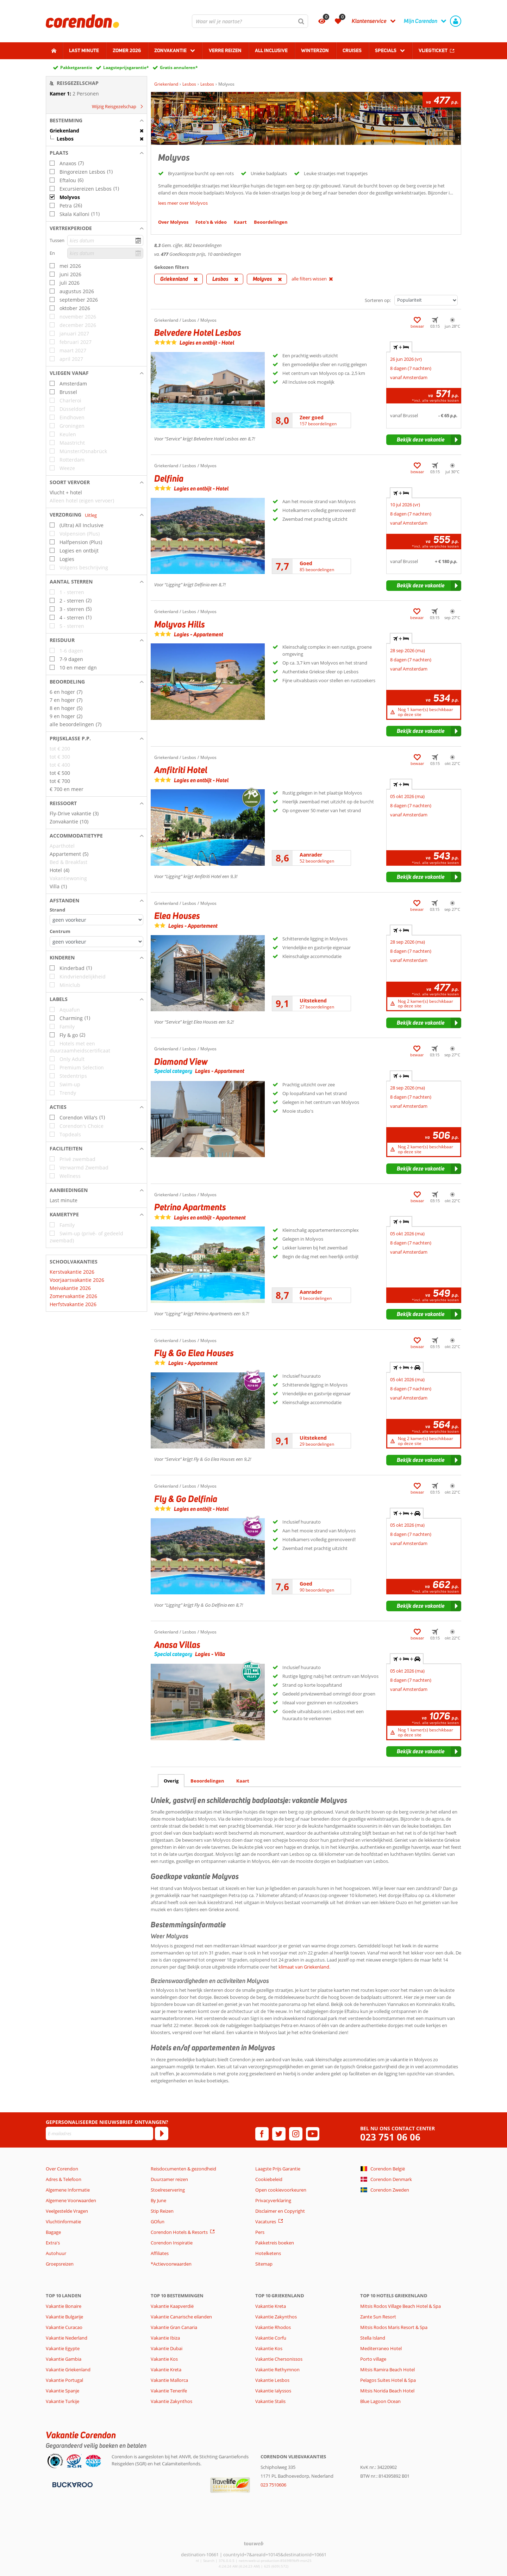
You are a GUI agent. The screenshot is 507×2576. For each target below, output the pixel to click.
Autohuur (56, 2253)
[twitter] (279, 2134)
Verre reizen (225, 50)
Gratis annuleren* (179, 67)
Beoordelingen (207, 1781)
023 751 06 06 (390, 2137)
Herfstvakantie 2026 (73, 1304)
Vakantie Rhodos (273, 2327)
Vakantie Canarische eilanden (181, 2317)
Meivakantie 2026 (70, 1288)
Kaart (242, 1781)
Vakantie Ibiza (165, 2338)
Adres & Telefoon (63, 2179)
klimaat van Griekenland (303, 1967)
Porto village (373, 2359)
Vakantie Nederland (66, 2338)
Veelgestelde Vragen (67, 2211)
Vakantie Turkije (62, 2401)
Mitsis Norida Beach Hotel (387, 2390)
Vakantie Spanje (62, 2390)
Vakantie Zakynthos (171, 2401)
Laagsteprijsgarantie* (126, 67)
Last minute (84, 50)
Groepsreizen (60, 2264)
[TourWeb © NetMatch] (253, 2543)
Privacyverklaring (273, 2200)
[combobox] (250, 21)
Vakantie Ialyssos (273, 2390)
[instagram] (295, 2134)
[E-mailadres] (99, 2133)
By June (158, 2200)
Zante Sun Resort (378, 2317)
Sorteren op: (378, 300)
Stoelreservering (168, 2190)
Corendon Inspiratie (172, 2243)
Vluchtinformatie (63, 2221)
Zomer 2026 (127, 50)
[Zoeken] (301, 21)
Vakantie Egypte (63, 2348)
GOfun (157, 2221)
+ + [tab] (406, 1367)
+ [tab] (401, 347)
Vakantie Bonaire (63, 2306)
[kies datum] (105, 240)
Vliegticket (433, 50)
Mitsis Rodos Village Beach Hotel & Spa (400, 2306)
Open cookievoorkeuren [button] (280, 2190)
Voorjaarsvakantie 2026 (77, 1280)
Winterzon (315, 50)
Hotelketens (268, 2253)
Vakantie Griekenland (68, 2369)
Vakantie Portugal (64, 2380)
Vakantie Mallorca (169, 2380)
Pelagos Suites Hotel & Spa (388, 2380)
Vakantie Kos (164, 2359)
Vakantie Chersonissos (278, 2359)
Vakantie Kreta (166, 2369)
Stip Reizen (162, 2211)
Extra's (53, 2243)
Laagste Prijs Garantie (277, 2169)
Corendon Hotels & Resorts (179, 2232)
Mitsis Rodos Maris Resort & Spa (393, 2327)
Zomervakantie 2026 (73, 1296)
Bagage (53, 2232)
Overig (171, 1781)
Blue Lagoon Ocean (380, 2401)
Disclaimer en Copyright (280, 2211)
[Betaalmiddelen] (72, 2484)
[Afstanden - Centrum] (96, 941)
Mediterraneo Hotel (381, 2348)
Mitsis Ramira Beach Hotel (387, 2369)
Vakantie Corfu (270, 2338)
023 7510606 (273, 2485)
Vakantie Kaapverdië (172, 2306)
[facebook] (262, 2134)
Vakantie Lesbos (272, 2380)
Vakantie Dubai (166, 2348)
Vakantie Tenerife (169, 2390)
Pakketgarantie (76, 67)
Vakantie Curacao (64, 2327)
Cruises (352, 50)
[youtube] (312, 2134)
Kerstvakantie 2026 (72, 1271)
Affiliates (160, 2253)
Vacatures (265, 2221)
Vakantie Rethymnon (277, 2369)
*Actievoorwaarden (171, 2264)
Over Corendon (62, 2169)
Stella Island (372, 2338)
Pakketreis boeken (274, 2243)
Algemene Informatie (68, 2190)
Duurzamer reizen (169, 2179)
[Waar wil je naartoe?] (250, 21)
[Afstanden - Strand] (96, 919)
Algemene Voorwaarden (71, 2200)
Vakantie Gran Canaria (174, 2327)
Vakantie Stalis (270, 2401)
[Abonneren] (161, 2133)
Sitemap (264, 2264)
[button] (96, 120)
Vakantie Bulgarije (64, 2317)
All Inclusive (271, 50)
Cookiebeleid (268, 2179)
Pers (259, 2232)
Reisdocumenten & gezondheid (183, 2169)
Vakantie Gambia (63, 2359)
